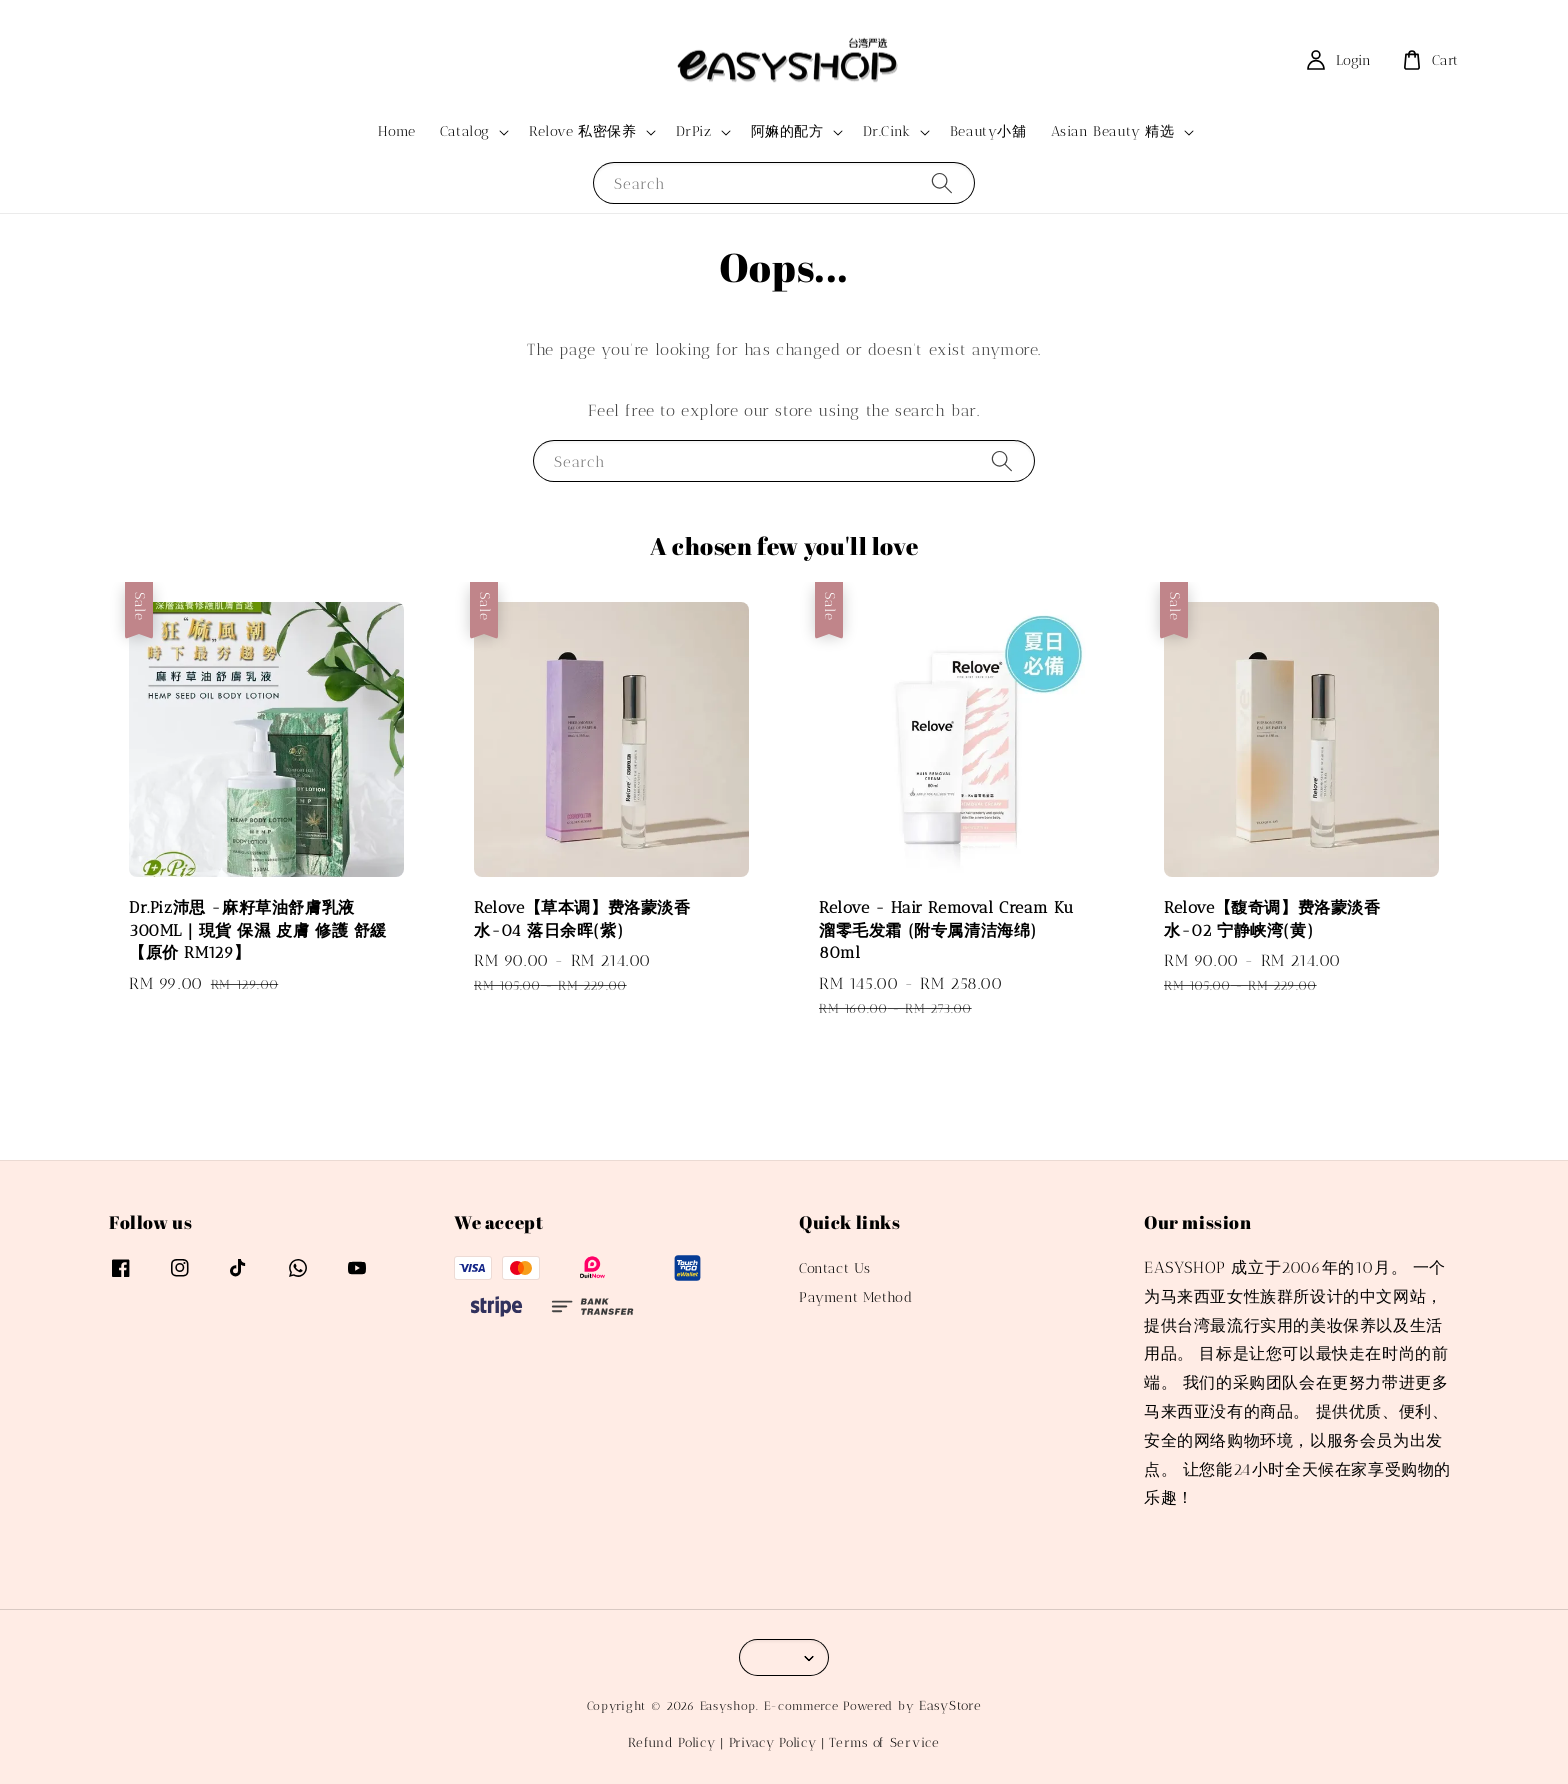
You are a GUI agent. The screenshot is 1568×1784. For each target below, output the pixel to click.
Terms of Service (884, 1742)
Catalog (465, 131)
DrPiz (694, 131)
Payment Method (855, 1297)
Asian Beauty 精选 (1113, 131)
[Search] (942, 182)
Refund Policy (671, 1742)
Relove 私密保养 (583, 131)
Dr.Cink (887, 131)
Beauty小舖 (988, 131)
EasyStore (950, 1705)
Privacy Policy (773, 1742)
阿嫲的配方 (787, 131)
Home (396, 131)
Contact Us (835, 1268)
